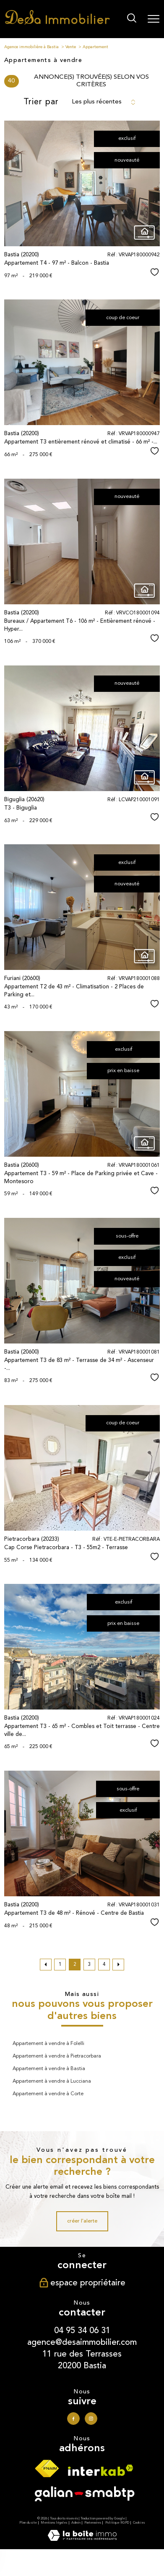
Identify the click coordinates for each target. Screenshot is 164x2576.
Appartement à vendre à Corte (48, 2093)
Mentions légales (54, 2522)
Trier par (41, 102)
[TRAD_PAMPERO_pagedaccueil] (57, 23)
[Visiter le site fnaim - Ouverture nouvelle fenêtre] (47, 2471)
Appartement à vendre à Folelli (48, 2043)
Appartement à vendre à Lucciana (52, 2081)
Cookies (139, 2522)
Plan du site (28, 2522)
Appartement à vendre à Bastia (49, 2068)
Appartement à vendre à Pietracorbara (57, 2056)
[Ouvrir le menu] (153, 18)
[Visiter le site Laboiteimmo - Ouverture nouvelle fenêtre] (82, 2539)
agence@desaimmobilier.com (82, 2342)
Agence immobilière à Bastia (31, 47)
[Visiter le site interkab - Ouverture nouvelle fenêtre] (100, 2473)
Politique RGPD (117, 2522)
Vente (70, 47)
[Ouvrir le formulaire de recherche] (132, 19)
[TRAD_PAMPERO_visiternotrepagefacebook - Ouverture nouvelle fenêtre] (73, 2418)
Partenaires (92, 2522)
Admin (76, 2522)
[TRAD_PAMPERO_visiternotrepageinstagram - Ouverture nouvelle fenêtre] (91, 2418)
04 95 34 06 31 (82, 2330)
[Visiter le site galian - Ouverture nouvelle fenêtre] (85, 2496)
